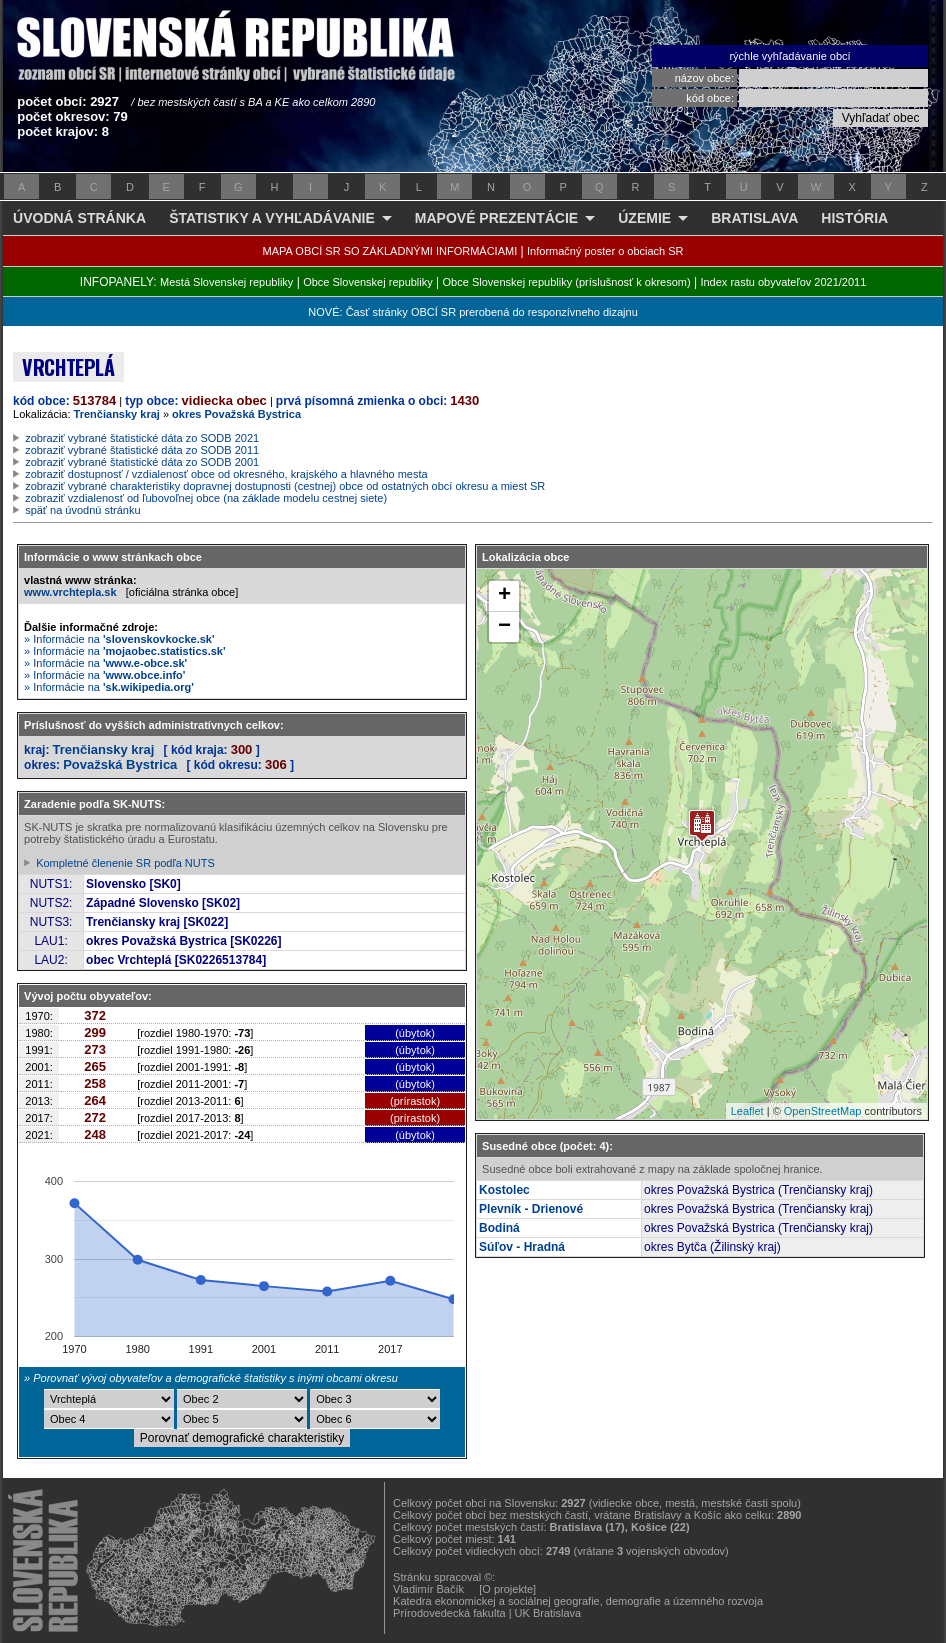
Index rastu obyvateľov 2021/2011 (783, 282)
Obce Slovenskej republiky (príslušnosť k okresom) (567, 282)
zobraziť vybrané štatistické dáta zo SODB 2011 (142, 450)
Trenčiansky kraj (117, 414)
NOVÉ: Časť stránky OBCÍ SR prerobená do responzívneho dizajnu (472, 312)
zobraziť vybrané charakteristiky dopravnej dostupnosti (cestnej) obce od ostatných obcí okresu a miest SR (285, 486)
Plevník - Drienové (531, 1209)
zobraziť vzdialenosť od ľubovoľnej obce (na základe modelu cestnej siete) (206, 498)
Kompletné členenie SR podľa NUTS (125, 863)
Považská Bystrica (120, 764)
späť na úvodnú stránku (82, 510)
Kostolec (504, 1190)
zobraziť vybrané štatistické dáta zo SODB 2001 (142, 462)
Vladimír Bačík (428, 1589)
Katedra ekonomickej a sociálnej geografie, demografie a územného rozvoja (578, 1601)
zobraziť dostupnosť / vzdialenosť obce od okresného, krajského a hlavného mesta (226, 474)
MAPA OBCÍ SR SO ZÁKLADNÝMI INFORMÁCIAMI (390, 251)
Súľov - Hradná (522, 1247)
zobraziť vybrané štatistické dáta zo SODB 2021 (142, 438)
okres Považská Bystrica (236, 414)
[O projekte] (507, 1589)
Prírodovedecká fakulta (449, 1613)
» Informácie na (119, 639)
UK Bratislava (548, 1613)
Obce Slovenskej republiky (368, 282)
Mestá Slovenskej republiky (226, 282)
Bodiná (499, 1228)
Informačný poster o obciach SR (605, 251)
